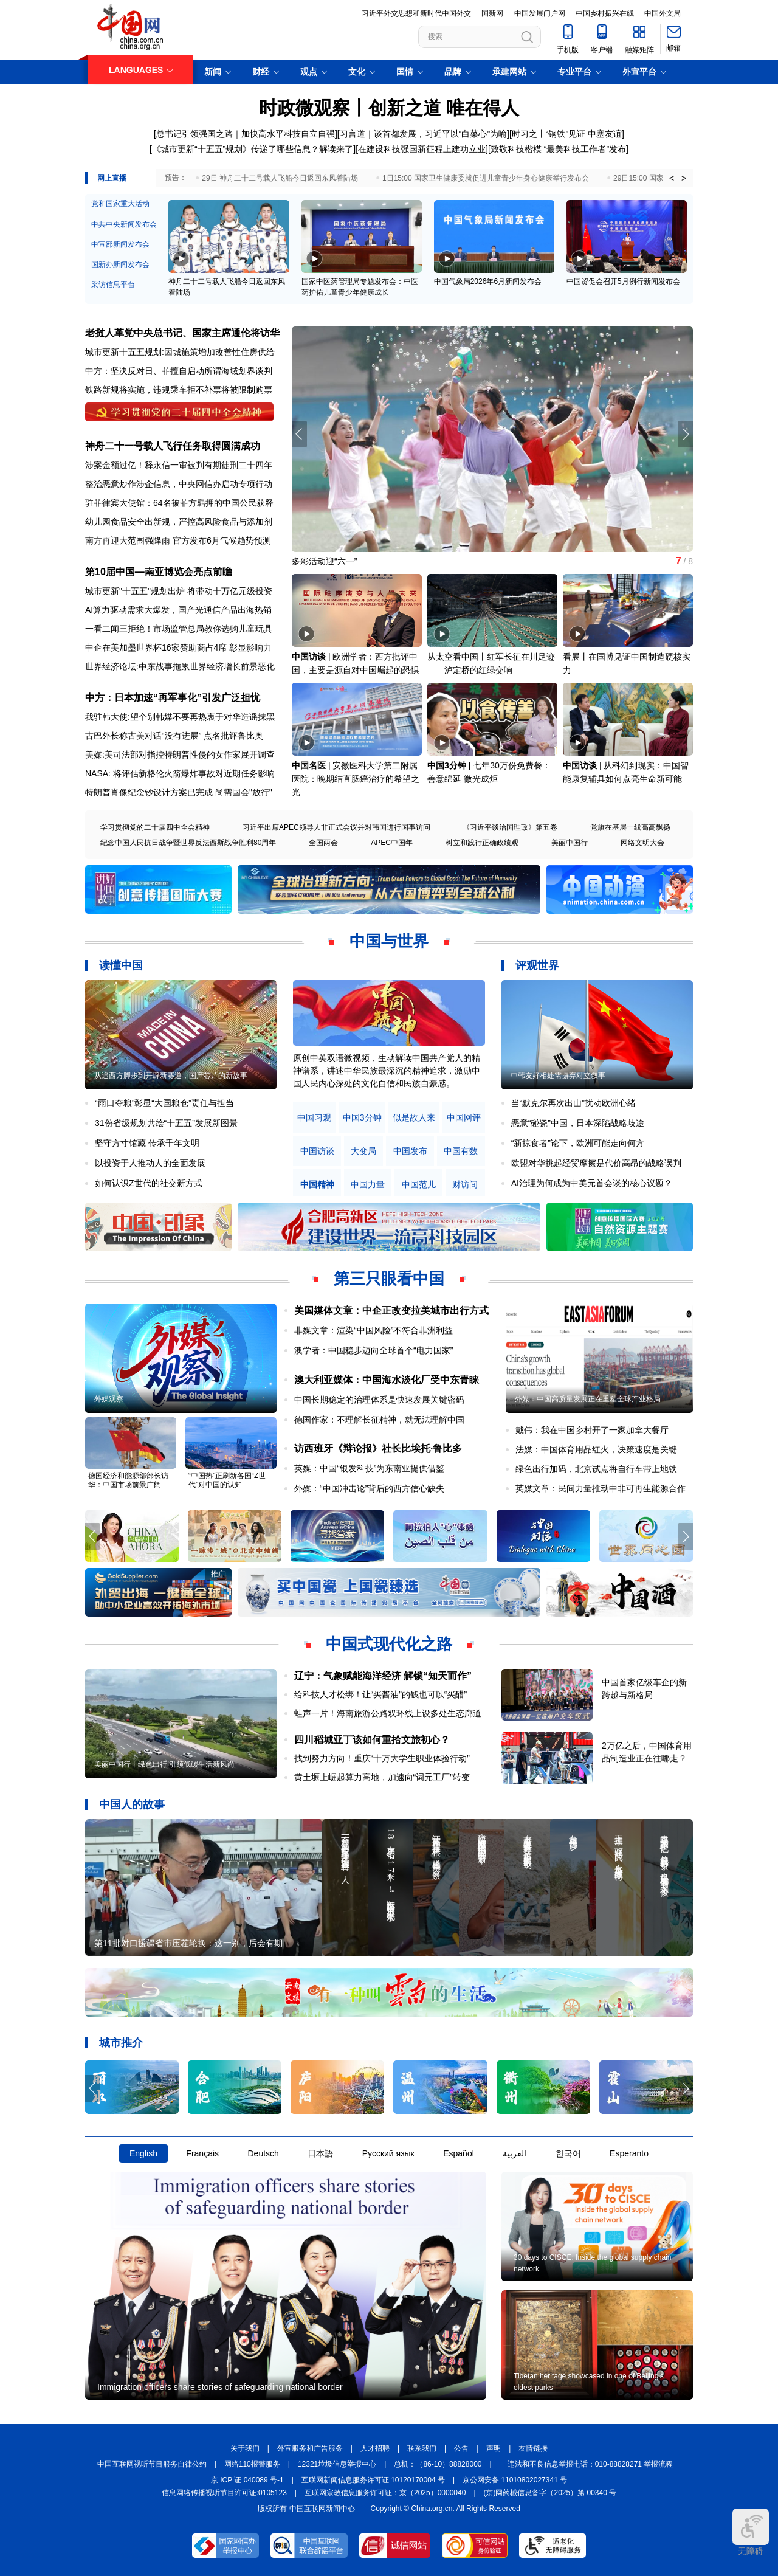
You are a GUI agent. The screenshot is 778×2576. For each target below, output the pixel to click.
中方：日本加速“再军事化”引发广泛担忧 (172, 697)
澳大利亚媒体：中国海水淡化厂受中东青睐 (386, 1380)
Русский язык (388, 2153)
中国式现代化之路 (389, 1644)
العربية (514, 2153)
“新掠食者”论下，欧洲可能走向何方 (577, 1143)
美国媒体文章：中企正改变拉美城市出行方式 (391, 1310)
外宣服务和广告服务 (310, 2448)
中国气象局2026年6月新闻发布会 (488, 281)
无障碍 (750, 2532)
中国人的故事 (132, 1804)
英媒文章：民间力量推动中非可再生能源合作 (600, 1488)
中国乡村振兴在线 (605, 13)
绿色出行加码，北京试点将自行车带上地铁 (596, 1469)
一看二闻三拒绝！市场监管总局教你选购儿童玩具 (178, 629)
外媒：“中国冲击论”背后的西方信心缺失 (369, 1488)
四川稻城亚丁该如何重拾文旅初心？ (372, 1740)
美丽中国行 (569, 842)
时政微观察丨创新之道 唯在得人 (389, 108)
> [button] (683, 178)
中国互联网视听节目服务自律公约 (152, 2464)
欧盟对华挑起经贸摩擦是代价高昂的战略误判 (596, 1163)
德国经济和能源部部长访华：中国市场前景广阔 (128, 1480)
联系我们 (421, 2448)
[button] (685, 434)
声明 (493, 2448)
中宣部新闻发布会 (120, 244)
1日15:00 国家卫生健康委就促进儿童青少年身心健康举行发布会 (485, 178)
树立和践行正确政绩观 (482, 842)
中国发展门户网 (539, 13)
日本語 (320, 2153)
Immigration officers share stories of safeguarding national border (220, 2387)
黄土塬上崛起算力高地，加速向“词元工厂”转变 (382, 1777)
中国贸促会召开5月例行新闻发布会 (623, 281)
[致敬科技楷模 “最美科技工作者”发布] (558, 149)
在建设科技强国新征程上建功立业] (423, 149)
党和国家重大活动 (120, 203)
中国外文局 (662, 13)
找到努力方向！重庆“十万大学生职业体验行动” (382, 1758)
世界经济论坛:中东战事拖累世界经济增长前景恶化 (180, 666)
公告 (461, 2448)
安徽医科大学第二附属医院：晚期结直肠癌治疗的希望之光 (355, 779)
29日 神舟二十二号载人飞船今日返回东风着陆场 (280, 178)
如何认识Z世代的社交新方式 (148, 1183)
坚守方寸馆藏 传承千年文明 (147, 1143)
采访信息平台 (113, 284)
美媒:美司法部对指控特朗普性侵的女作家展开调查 (180, 754)
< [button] (671, 178)
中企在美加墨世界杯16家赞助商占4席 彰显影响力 (178, 647)
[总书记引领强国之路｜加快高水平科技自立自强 (244, 134)
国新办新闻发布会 (120, 264)
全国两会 (323, 842)
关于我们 (245, 2448)
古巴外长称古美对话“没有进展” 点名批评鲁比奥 (174, 736)
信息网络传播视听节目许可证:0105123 (224, 2492)
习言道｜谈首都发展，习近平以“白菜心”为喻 (423, 134)
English (143, 2153)
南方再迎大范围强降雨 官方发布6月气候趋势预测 (178, 540)
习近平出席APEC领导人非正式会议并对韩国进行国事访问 (336, 827)
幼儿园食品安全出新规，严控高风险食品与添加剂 (178, 522)
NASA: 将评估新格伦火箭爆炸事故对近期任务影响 (180, 773)
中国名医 (309, 765)
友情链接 (533, 2448)
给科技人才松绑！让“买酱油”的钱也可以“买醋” (380, 1694)
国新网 (492, 13)
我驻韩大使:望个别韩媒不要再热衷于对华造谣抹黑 (180, 717)
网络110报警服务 (252, 2464)
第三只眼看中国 (389, 1278)
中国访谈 (309, 656)
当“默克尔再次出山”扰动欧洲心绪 (573, 1103)
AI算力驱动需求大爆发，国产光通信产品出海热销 (178, 610)
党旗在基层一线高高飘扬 (630, 827)
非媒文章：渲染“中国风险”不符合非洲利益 (373, 1330)
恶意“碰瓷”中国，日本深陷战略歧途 (577, 1123)
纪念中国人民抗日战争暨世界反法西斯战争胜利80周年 (188, 842)
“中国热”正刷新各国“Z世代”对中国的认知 (227, 1480)
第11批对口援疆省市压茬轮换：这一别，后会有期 (188, 1943)
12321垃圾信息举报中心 (337, 2464)
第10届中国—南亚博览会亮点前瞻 (158, 572)
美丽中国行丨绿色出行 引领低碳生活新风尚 (164, 1764)
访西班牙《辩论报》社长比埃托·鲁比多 (378, 1448)
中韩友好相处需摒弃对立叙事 (558, 1075)
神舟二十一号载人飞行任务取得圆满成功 (172, 446)
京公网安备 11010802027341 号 (515, 2480)
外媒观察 (108, 1399)
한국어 (568, 2153)
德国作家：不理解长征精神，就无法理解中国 (379, 1419)
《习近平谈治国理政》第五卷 (510, 827)
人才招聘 (375, 2448)
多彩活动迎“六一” (324, 561)
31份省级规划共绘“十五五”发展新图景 (166, 1123)
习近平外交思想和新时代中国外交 (416, 13)
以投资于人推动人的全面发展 (150, 1163)
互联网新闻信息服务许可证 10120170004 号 (373, 2480)
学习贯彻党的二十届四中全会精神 (155, 827)
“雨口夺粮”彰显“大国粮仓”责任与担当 (164, 1103)
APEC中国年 (392, 842)
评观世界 (537, 965)
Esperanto (629, 2153)
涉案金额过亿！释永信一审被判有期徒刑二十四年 (178, 465)
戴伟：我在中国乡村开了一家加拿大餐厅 (592, 1430)
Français (202, 2153)
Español (458, 2153)
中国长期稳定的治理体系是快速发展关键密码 (379, 1399)
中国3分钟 (446, 765)
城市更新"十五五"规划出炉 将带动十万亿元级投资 (178, 591)
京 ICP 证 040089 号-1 (247, 2480)
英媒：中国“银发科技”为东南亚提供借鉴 (369, 1468)
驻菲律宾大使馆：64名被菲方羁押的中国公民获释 (179, 503)
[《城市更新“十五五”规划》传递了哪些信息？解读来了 (251, 149)
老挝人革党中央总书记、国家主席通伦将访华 (182, 333)
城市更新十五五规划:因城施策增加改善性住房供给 (180, 352)
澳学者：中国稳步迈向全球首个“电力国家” (373, 1350)
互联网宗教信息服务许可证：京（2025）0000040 (385, 2492)
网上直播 (111, 178)
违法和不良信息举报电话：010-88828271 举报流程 (590, 2464)
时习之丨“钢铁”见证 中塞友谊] (568, 134)
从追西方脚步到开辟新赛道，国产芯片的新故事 (170, 1075)
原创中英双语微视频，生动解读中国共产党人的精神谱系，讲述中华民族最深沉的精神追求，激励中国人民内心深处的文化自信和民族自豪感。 (386, 1070)
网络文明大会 (642, 842)
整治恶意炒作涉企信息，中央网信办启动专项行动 (178, 484)
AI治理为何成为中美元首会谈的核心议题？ (591, 1183)
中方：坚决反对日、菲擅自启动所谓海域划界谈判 (178, 371)
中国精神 (317, 1184)
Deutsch (262, 2153)
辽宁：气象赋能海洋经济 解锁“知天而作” (383, 1676)
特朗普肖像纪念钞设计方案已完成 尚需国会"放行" (178, 792)
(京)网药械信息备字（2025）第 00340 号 (550, 2492)
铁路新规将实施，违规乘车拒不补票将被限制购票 (178, 390)
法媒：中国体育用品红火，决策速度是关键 (596, 1449)
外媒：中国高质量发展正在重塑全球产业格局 (588, 1399)
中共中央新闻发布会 (124, 224)
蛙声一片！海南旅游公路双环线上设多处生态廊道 (387, 1713)
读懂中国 (121, 965)
